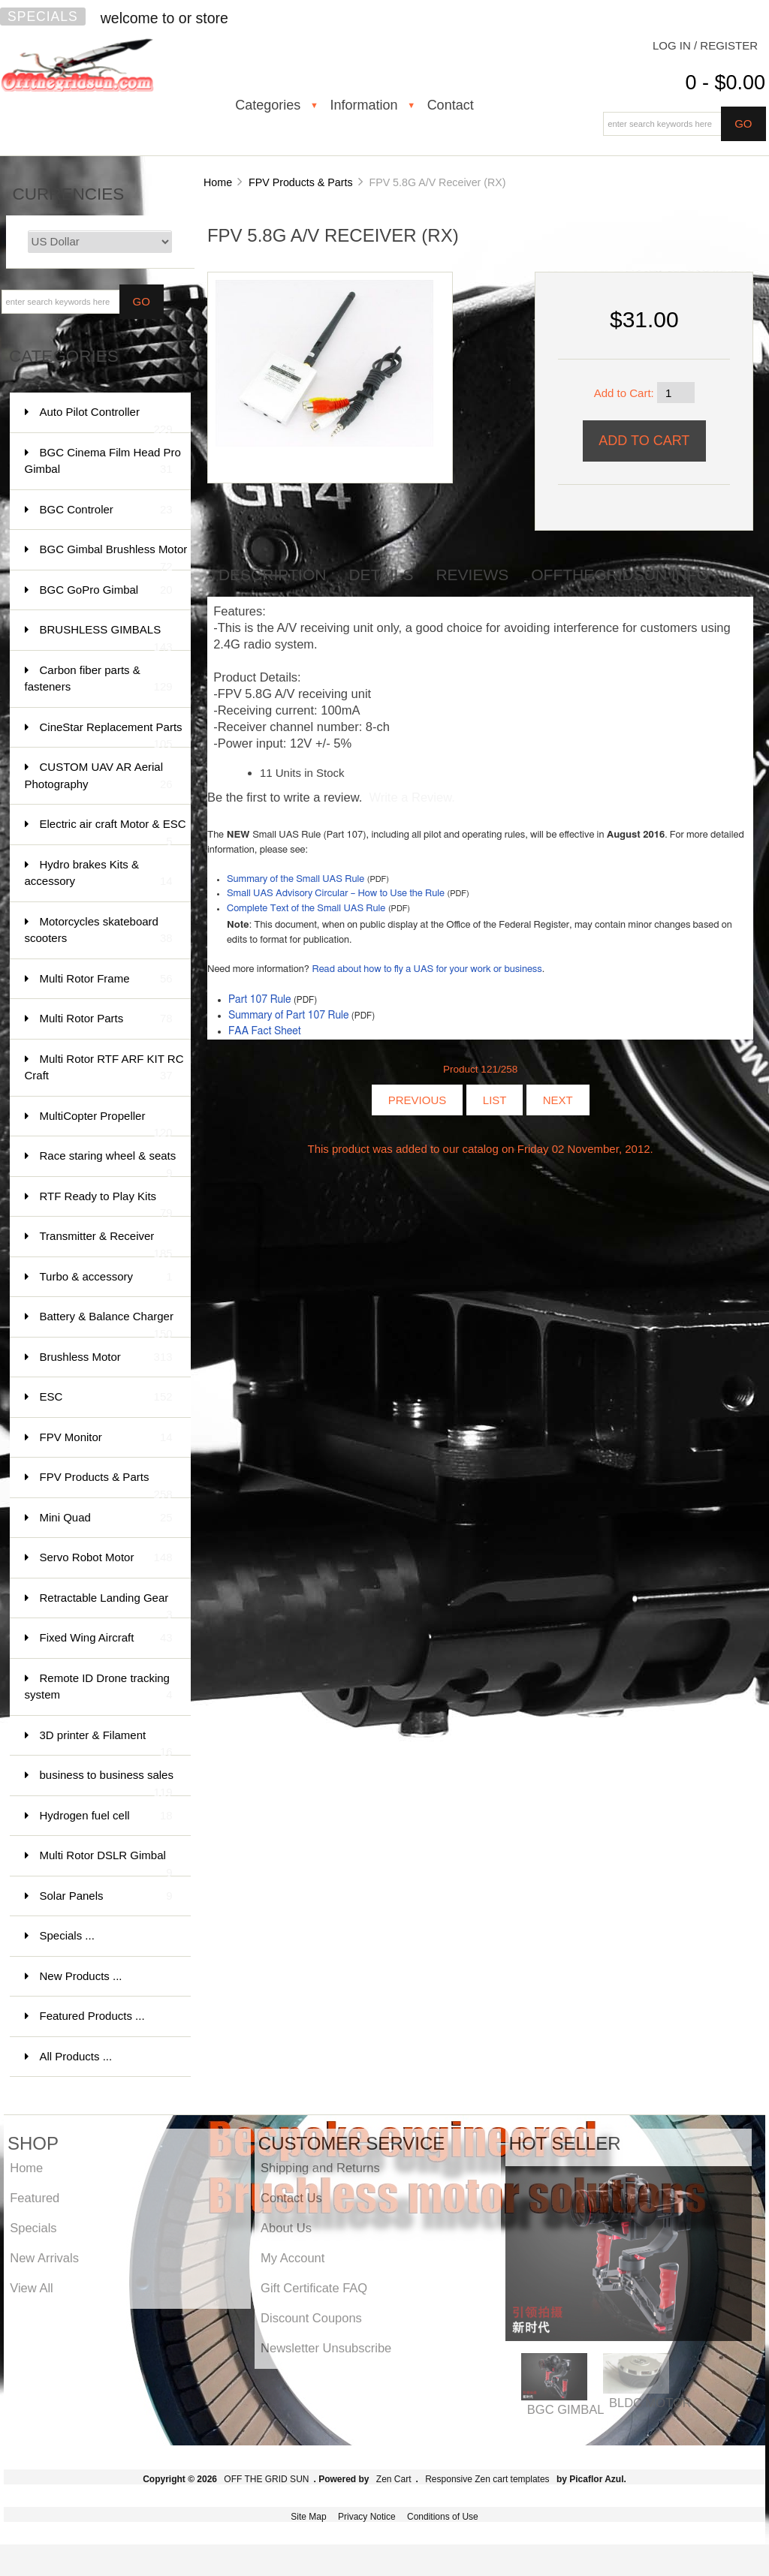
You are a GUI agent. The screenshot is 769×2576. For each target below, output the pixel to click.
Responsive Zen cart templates (487, 2479)
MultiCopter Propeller (106, 1123)
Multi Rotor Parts (106, 1019)
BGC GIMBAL (566, 2409)
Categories (267, 105)
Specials (43, 16)
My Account (292, 2258)
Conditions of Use (442, 2516)
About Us (286, 2227)
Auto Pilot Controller (106, 419)
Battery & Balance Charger (106, 1324)
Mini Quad (106, 1518)
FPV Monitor (106, 1437)
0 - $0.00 (725, 82)
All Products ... (76, 2056)
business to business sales (106, 1782)
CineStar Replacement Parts (111, 734)
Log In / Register (705, 45)
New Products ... (81, 1976)
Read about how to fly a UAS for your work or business (426, 969)
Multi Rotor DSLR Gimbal (106, 1862)
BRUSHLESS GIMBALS (106, 637)
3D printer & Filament (106, 1742)
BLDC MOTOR (650, 2402)
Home (218, 182)
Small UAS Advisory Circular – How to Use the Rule (336, 893)
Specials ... (67, 1935)
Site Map (308, 2516)
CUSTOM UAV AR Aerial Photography (99, 776)
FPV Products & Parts (301, 182)
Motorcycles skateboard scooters (99, 931)
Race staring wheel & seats (108, 1163)
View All (31, 2288)
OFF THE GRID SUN (266, 2479)
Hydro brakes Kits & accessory (99, 874)
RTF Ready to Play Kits (106, 1203)
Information (363, 105)
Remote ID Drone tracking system (99, 1688)
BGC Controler (106, 510)
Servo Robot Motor (106, 1557)
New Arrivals (44, 2258)
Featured (34, 2197)
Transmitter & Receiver (106, 1243)
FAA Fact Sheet (264, 1031)
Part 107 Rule (259, 1000)
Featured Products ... (92, 2015)
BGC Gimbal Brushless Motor (114, 556)
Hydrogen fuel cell (106, 1816)
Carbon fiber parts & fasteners (99, 680)
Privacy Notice (367, 2516)
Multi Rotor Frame (106, 979)
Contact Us (291, 2197)
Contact (450, 105)
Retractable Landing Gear (106, 1605)
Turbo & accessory (106, 1277)
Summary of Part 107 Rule (288, 1015)
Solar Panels (106, 1896)
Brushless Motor (106, 1357)
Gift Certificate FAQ (314, 2288)
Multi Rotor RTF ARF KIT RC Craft (104, 1068)
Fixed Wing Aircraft (106, 1638)
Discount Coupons (311, 2318)
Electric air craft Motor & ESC (113, 831)
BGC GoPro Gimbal (106, 590)
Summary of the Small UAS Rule (295, 879)
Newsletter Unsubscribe (326, 2348)
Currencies (69, 194)
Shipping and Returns (320, 2167)
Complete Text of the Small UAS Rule (306, 908)
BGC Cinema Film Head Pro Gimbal (103, 462)
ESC (106, 1397)
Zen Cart (394, 2479)
